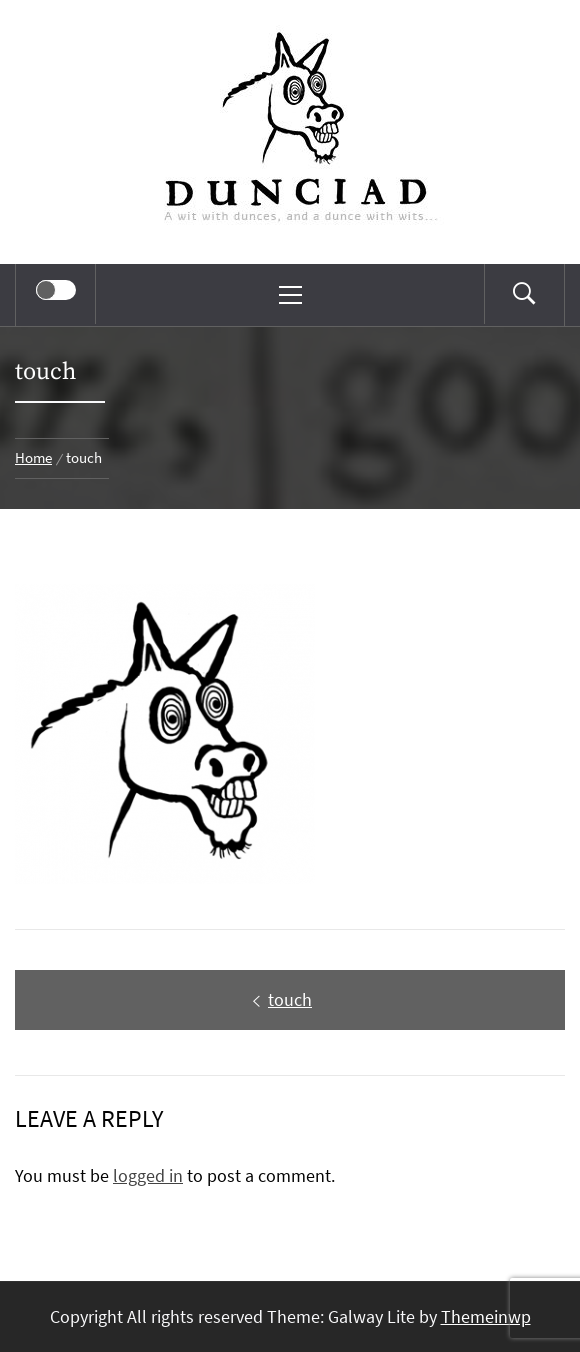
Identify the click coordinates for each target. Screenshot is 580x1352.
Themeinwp (486, 1316)
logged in (148, 1175)
